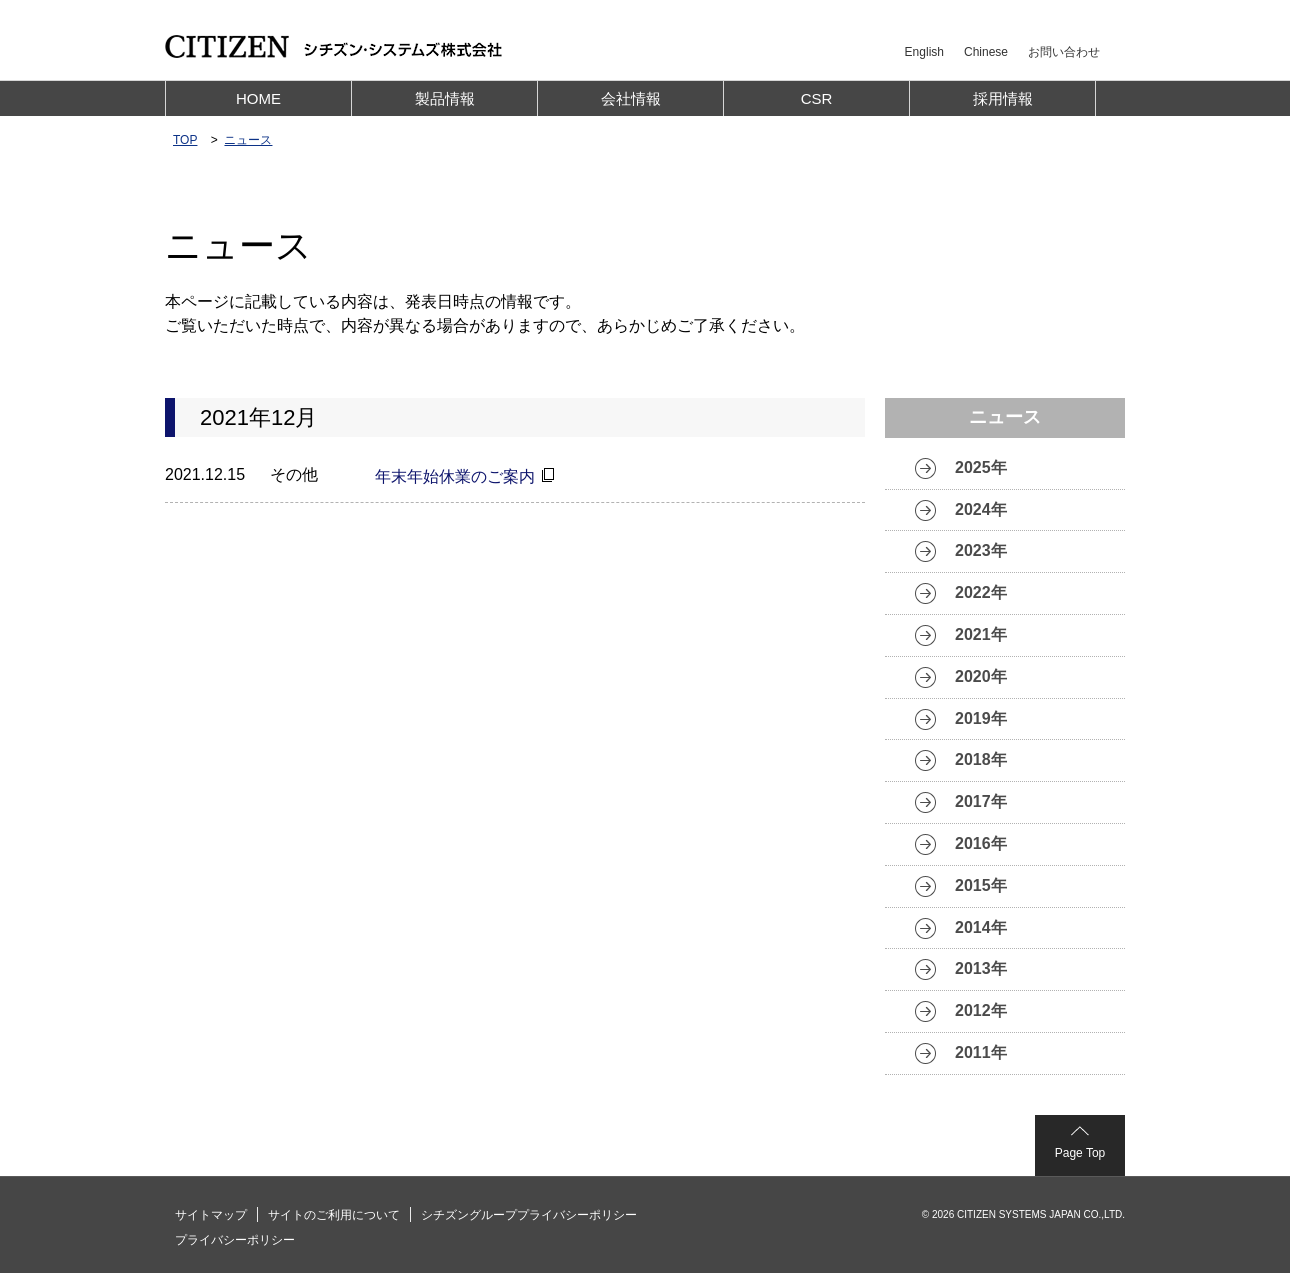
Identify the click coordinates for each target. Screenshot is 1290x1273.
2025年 (981, 467)
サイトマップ (211, 1215)
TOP (185, 140)
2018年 (981, 759)
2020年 (981, 676)
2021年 (981, 634)
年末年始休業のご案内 (455, 476)
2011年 (981, 1052)
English (924, 52)
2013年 (981, 968)
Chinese (986, 52)
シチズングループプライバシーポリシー (529, 1215)
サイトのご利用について (334, 1215)
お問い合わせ (1064, 52)
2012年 (981, 1010)
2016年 (981, 843)
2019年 (981, 718)
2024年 (981, 509)
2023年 (981, 550)
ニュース (248, 140)
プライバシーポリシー (235, 1240)
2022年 (981, 592)
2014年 (981, 927)
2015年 (981, 885)
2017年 (981, 801)
